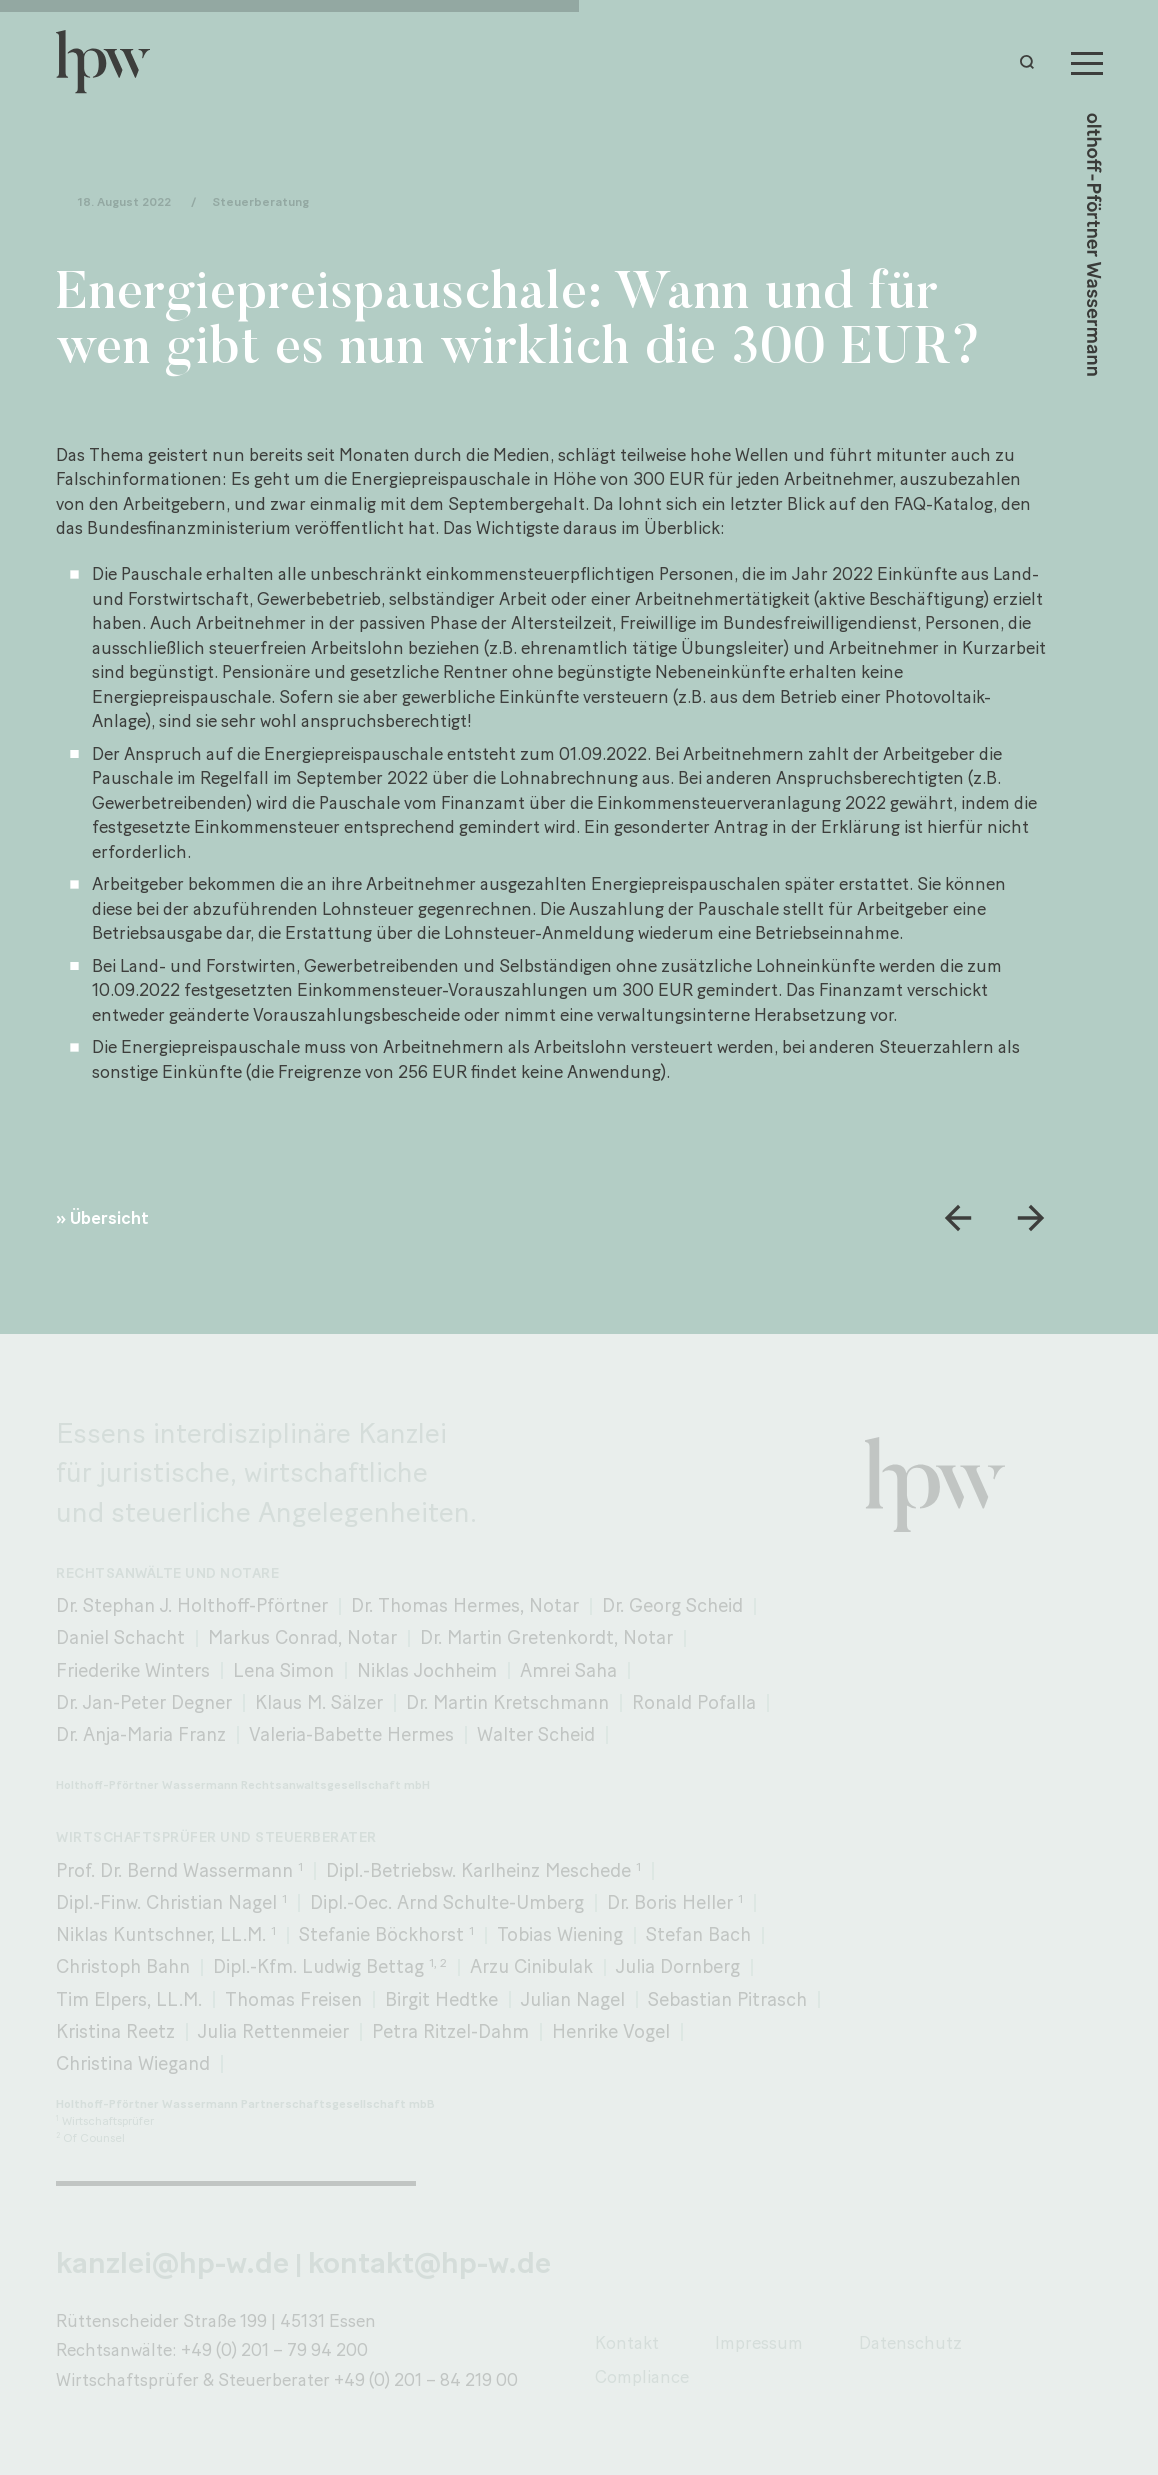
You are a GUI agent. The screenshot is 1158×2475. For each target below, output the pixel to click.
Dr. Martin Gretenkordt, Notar (546, 1637)
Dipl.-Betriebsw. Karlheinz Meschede (483, 1870)
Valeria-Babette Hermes (351, 1734)
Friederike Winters (133, 1670)
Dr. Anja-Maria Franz (141, 1734)
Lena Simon (283, 1670)
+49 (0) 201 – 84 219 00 (426, 2379)
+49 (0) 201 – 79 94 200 (274, 2349)
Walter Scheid (536, 1734)
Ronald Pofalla (694, 1702)
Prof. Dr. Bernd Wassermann (179, 1870)
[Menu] (1087, 62)
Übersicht (109, 1218)
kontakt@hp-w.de (429, 2262)
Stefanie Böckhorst (386, 1934)
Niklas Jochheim (427, 1670)
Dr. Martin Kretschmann (507, 1702)
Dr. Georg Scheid (672, 1605)
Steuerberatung (260, 202)
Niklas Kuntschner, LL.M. (166, 1934)
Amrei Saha (568, 1670)
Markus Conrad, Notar (302, 1637)
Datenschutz (910, 2342)
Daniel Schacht (120, 1637)
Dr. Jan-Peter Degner (144, 1702)
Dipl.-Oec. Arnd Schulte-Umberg (447, 1902)
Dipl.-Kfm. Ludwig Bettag (330, 1966)
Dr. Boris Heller (675, 1902)
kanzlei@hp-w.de (172, 2262)
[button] (1032, 62)
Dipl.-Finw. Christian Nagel (171, 1902)
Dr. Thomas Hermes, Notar (465, 1605)
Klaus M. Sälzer (319, 1702)
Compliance (642, 2376)
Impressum (759, 2342)
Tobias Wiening (560, 1934)
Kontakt (627, 2342)
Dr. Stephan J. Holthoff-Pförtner (192, 1605)
